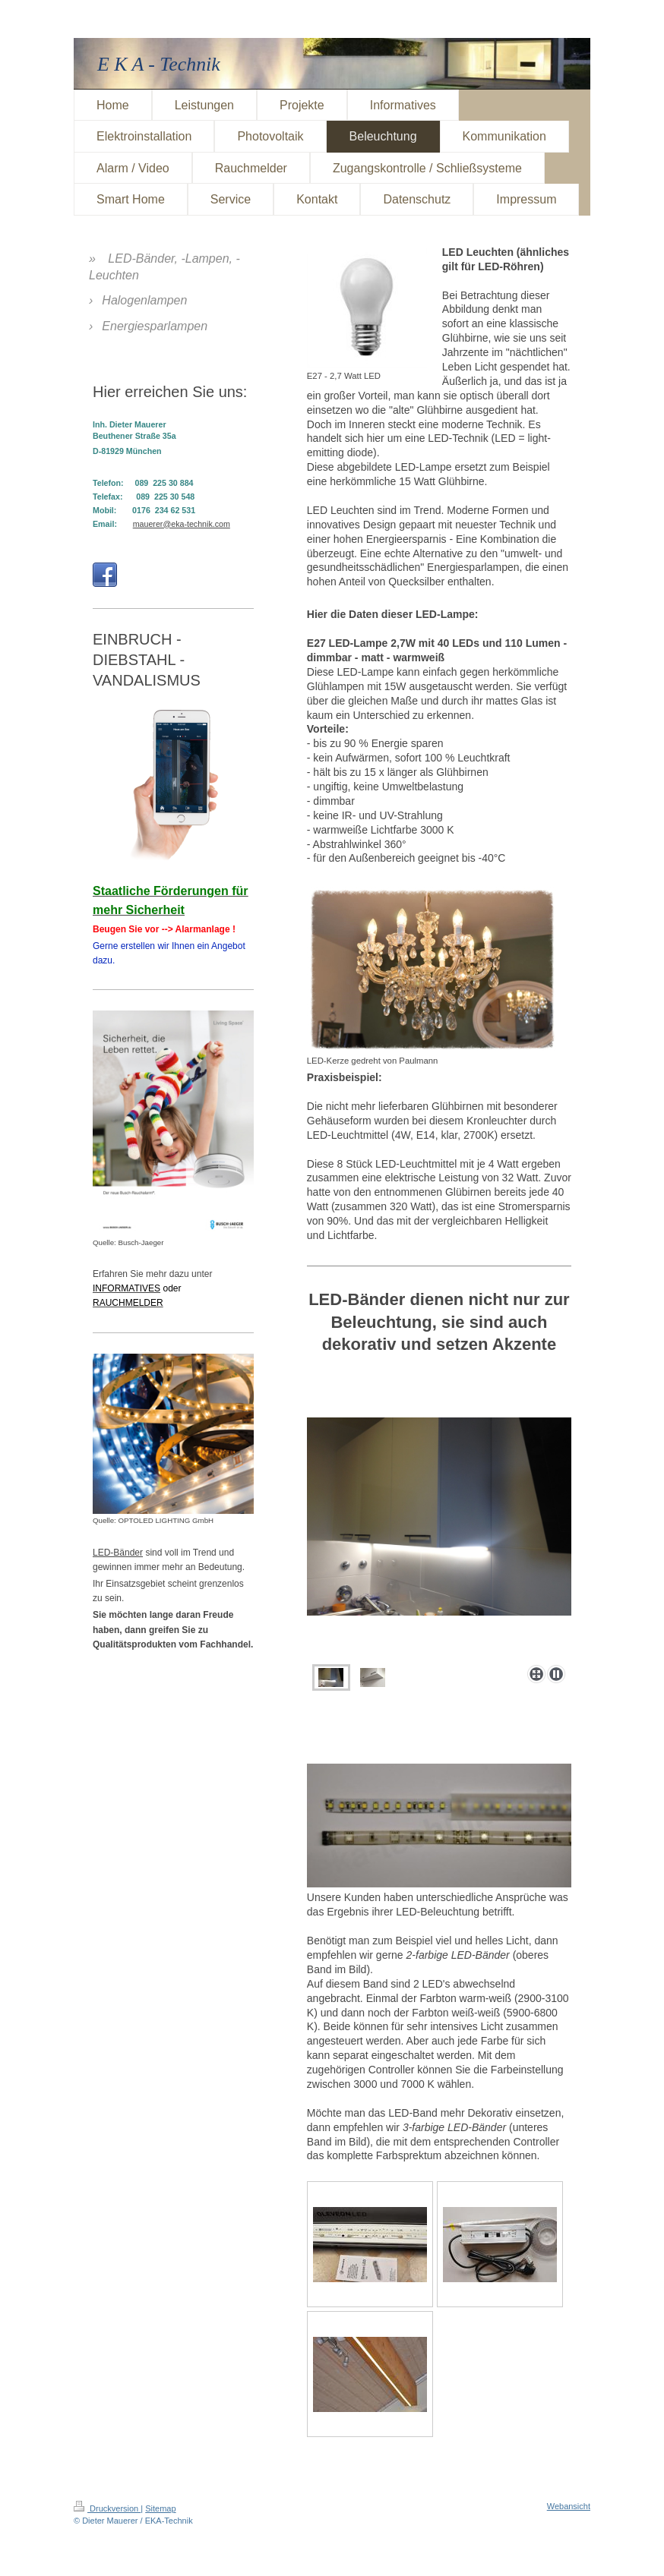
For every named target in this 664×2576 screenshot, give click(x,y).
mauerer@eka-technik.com (181, 523)
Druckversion (107, 2508)
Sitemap (160, 2508)
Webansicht (568, 2506)
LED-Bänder (118, 1552)
